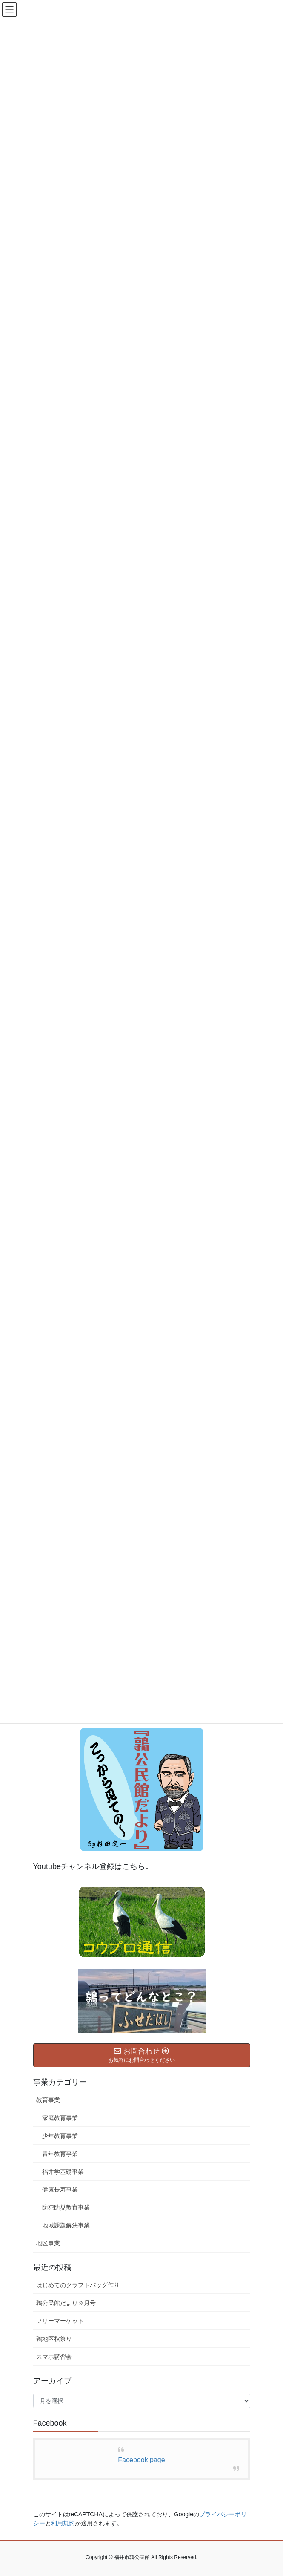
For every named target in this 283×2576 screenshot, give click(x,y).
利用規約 (63, 2523)
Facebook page (141, 2459)
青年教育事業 (60, 2153)
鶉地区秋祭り (54, 2338)
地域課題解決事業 (66, 2225)
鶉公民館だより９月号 (66, 2302)
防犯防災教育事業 (66, 2207)
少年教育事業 (60, 2135)
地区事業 (48, 2243)
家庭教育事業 (60, 2117)
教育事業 (48, 2100)
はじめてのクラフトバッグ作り (78, 2285)
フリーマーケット (60, 2320)
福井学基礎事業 (63, 2171)
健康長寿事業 (60, 2189)
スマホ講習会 (54, 2356)
